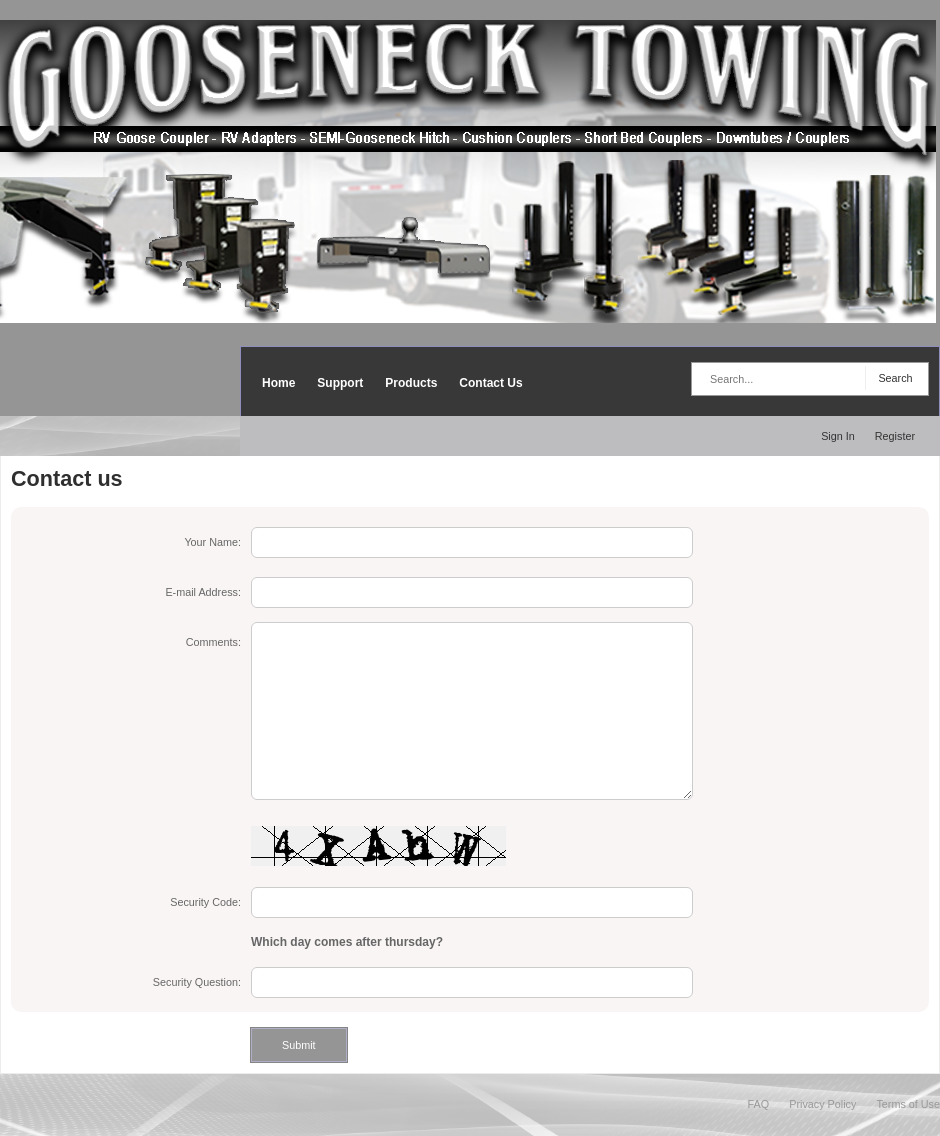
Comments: (213, 642)
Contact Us (490, 383)
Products (411, 383)
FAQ (759, 1104)
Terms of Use (908, 1104)
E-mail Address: (203, 592)
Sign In (838, 436)
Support (340, 383)
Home (278, 383)
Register (895, 436)
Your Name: (212, 542)
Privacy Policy (822, 1104)
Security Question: (197, 982)
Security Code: (205, 902)
